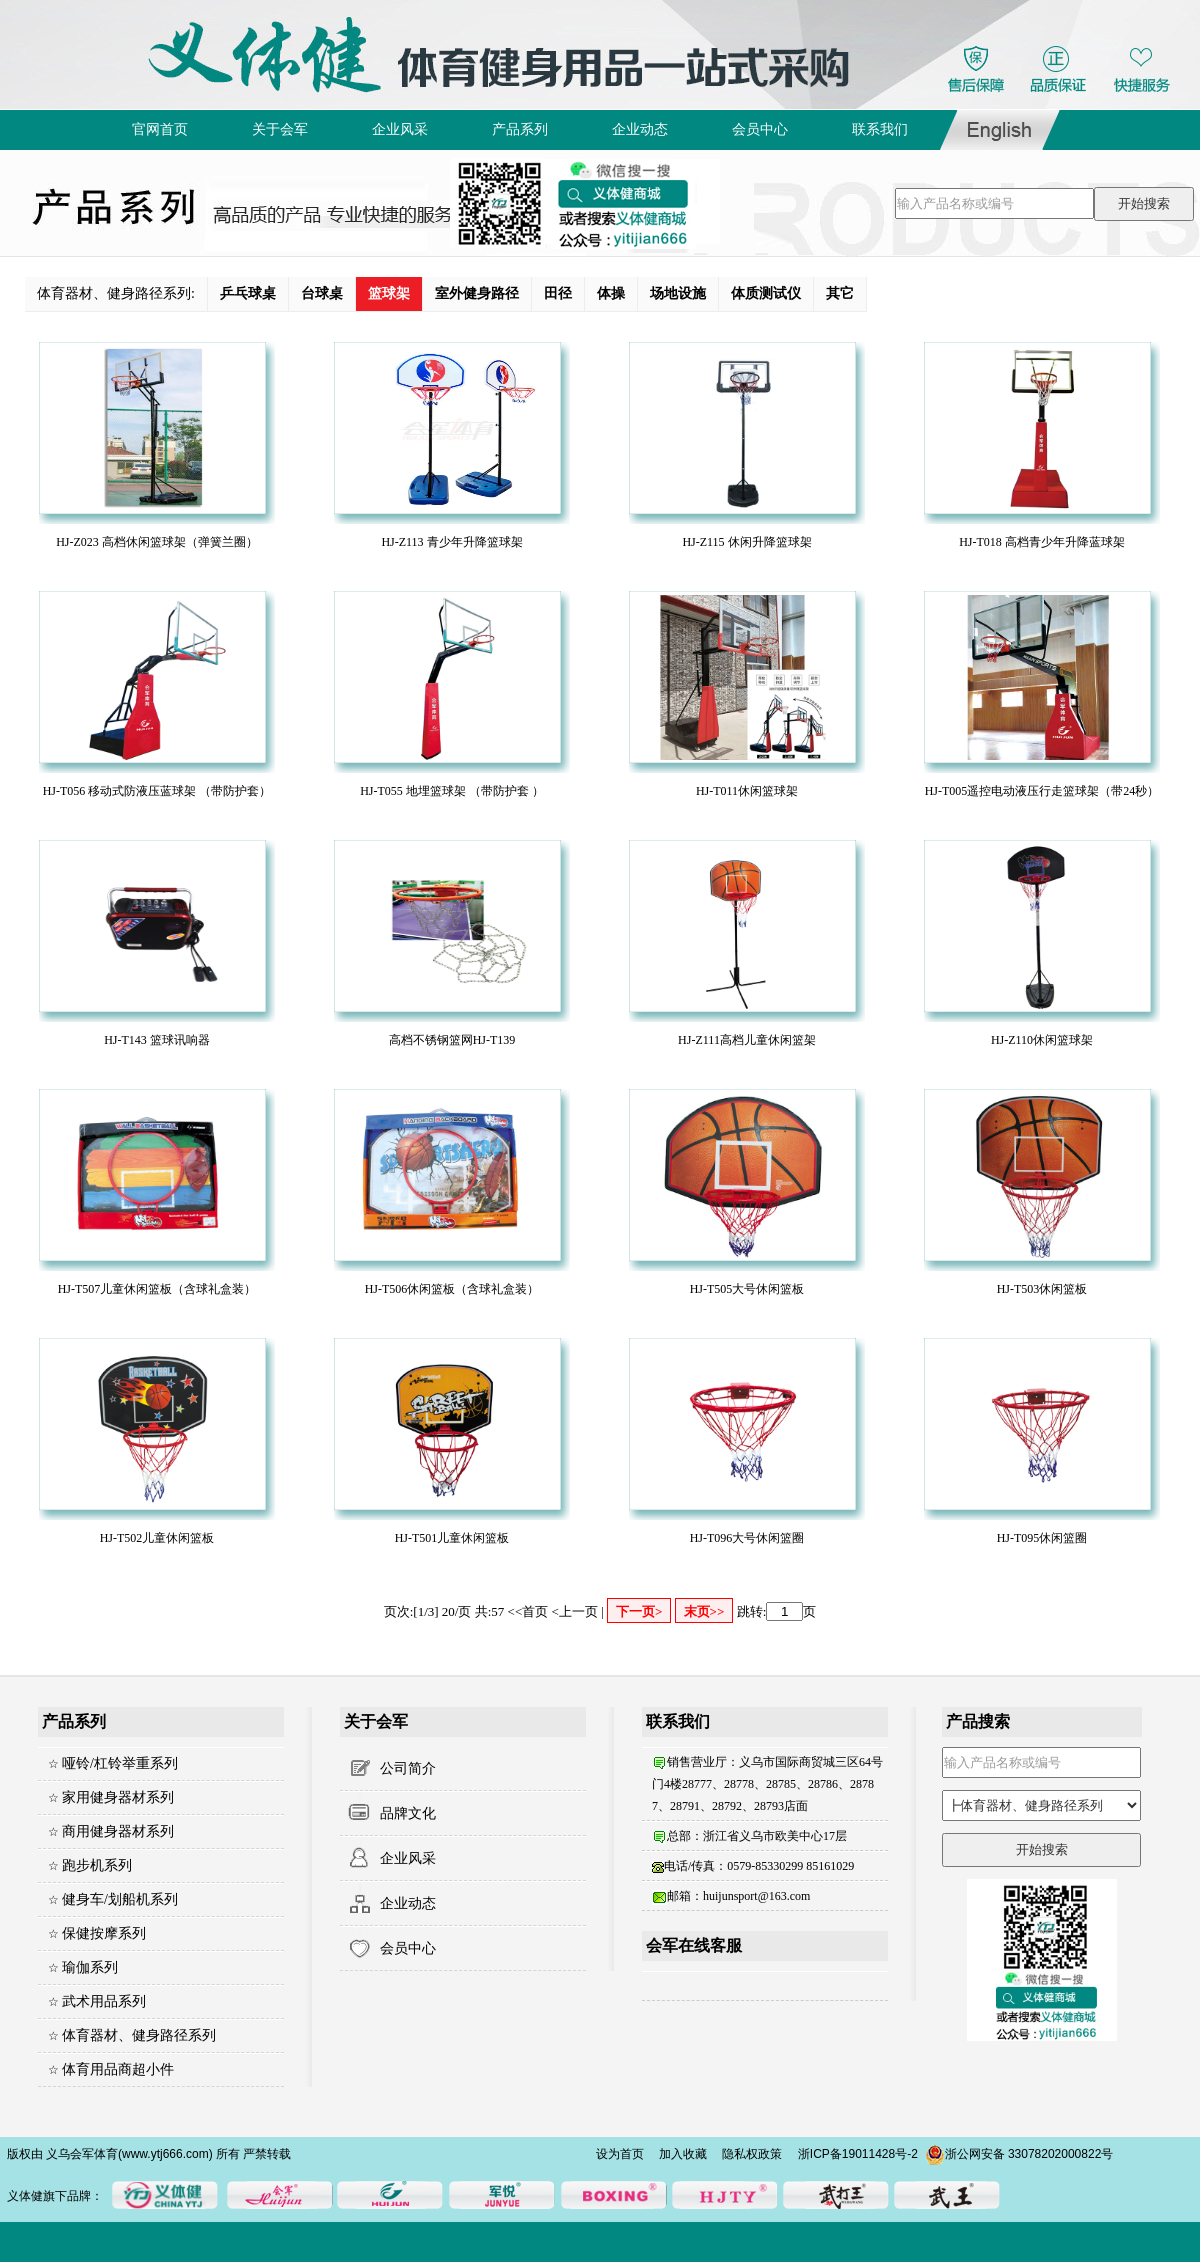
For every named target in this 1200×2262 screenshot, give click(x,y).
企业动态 (408, 1903)
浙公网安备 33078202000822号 (1019, 2154)
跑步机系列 (97, 1865)
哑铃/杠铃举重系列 (120, 1763)
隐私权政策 (752, 2154)
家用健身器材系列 (118, 1797)
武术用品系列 (104, 2001)
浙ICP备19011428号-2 (858, 2154)
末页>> (704, 1611)
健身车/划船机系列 (120, 1899)
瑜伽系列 (90, 1967)
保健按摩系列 (104, 1933)
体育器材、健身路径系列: (116, 293)
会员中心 (408, 1948)
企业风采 (408, 1858)
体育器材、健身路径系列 (139, 2035)
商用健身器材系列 (118, 1831)
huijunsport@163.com (756, 1896)
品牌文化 (408, 1813)
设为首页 (620, 2154)
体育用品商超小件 (118, 2069)
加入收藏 (683, 2154)
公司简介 (408, 1768)
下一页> (639, 1611)
